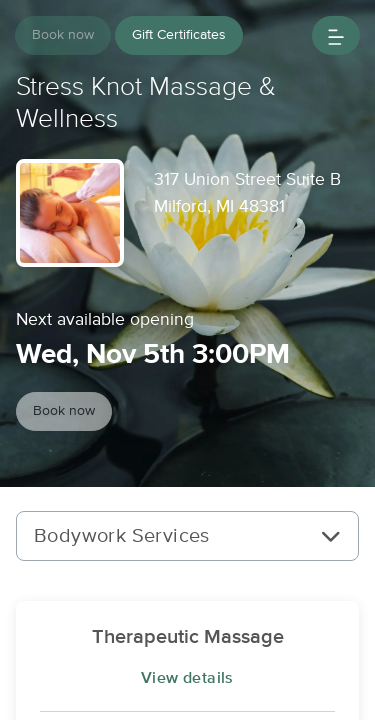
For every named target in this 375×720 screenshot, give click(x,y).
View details (187, 678)
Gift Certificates (179, 35)
